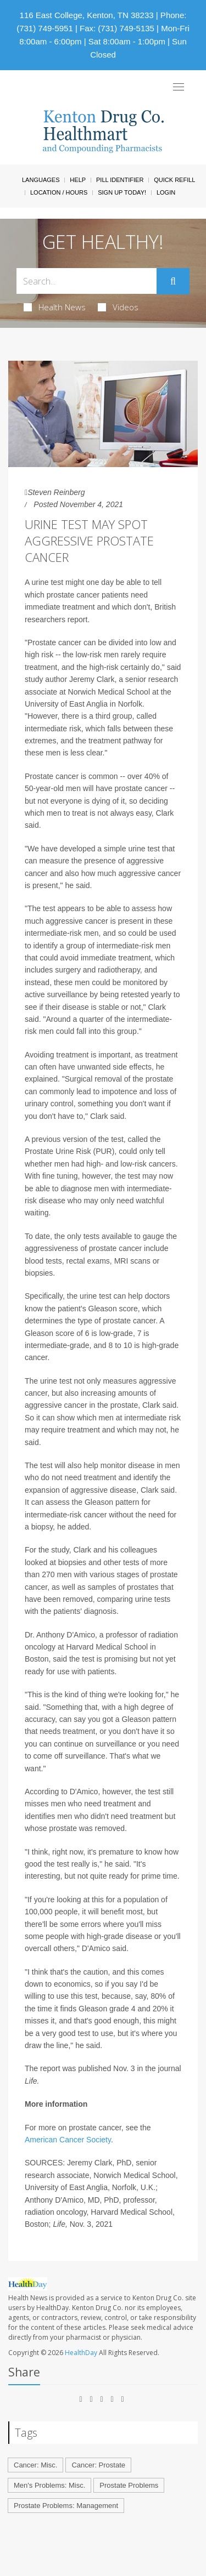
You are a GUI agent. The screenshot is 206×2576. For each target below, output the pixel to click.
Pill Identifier (119, 180)
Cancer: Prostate (98, 2465)
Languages (40, 180)
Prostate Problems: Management (66, 2505)
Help (78, 180)
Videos (118, 307)
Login (166, 192)
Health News (55, 307)
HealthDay (81, 2352)
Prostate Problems (128, 2485)
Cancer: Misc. (35, 2465)
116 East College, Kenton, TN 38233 (87, 15)
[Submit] (173, 281)
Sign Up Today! (122, 192)
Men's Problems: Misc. (49, 2485)
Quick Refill (174, 180)
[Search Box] (86, 281)
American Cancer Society (68, 2139)
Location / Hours (58, 192)
